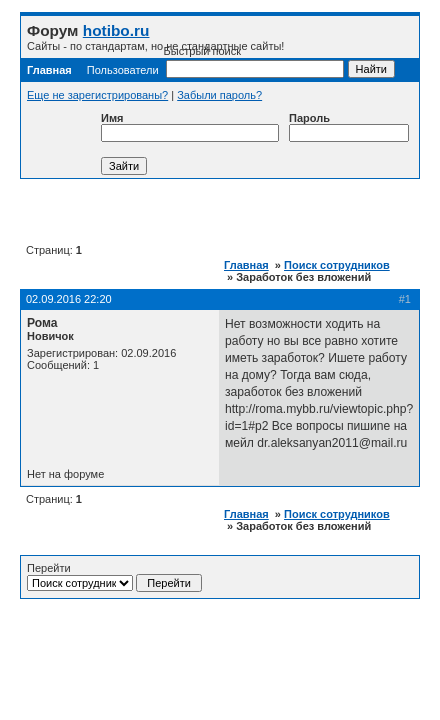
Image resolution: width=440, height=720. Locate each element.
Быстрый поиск (254, 61)
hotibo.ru (116, 30)
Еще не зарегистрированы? (97, 95)
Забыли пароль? (219, 95)
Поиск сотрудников (337, 265)
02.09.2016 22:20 (69, 299)
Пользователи (123, 70)
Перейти (114, 577)
